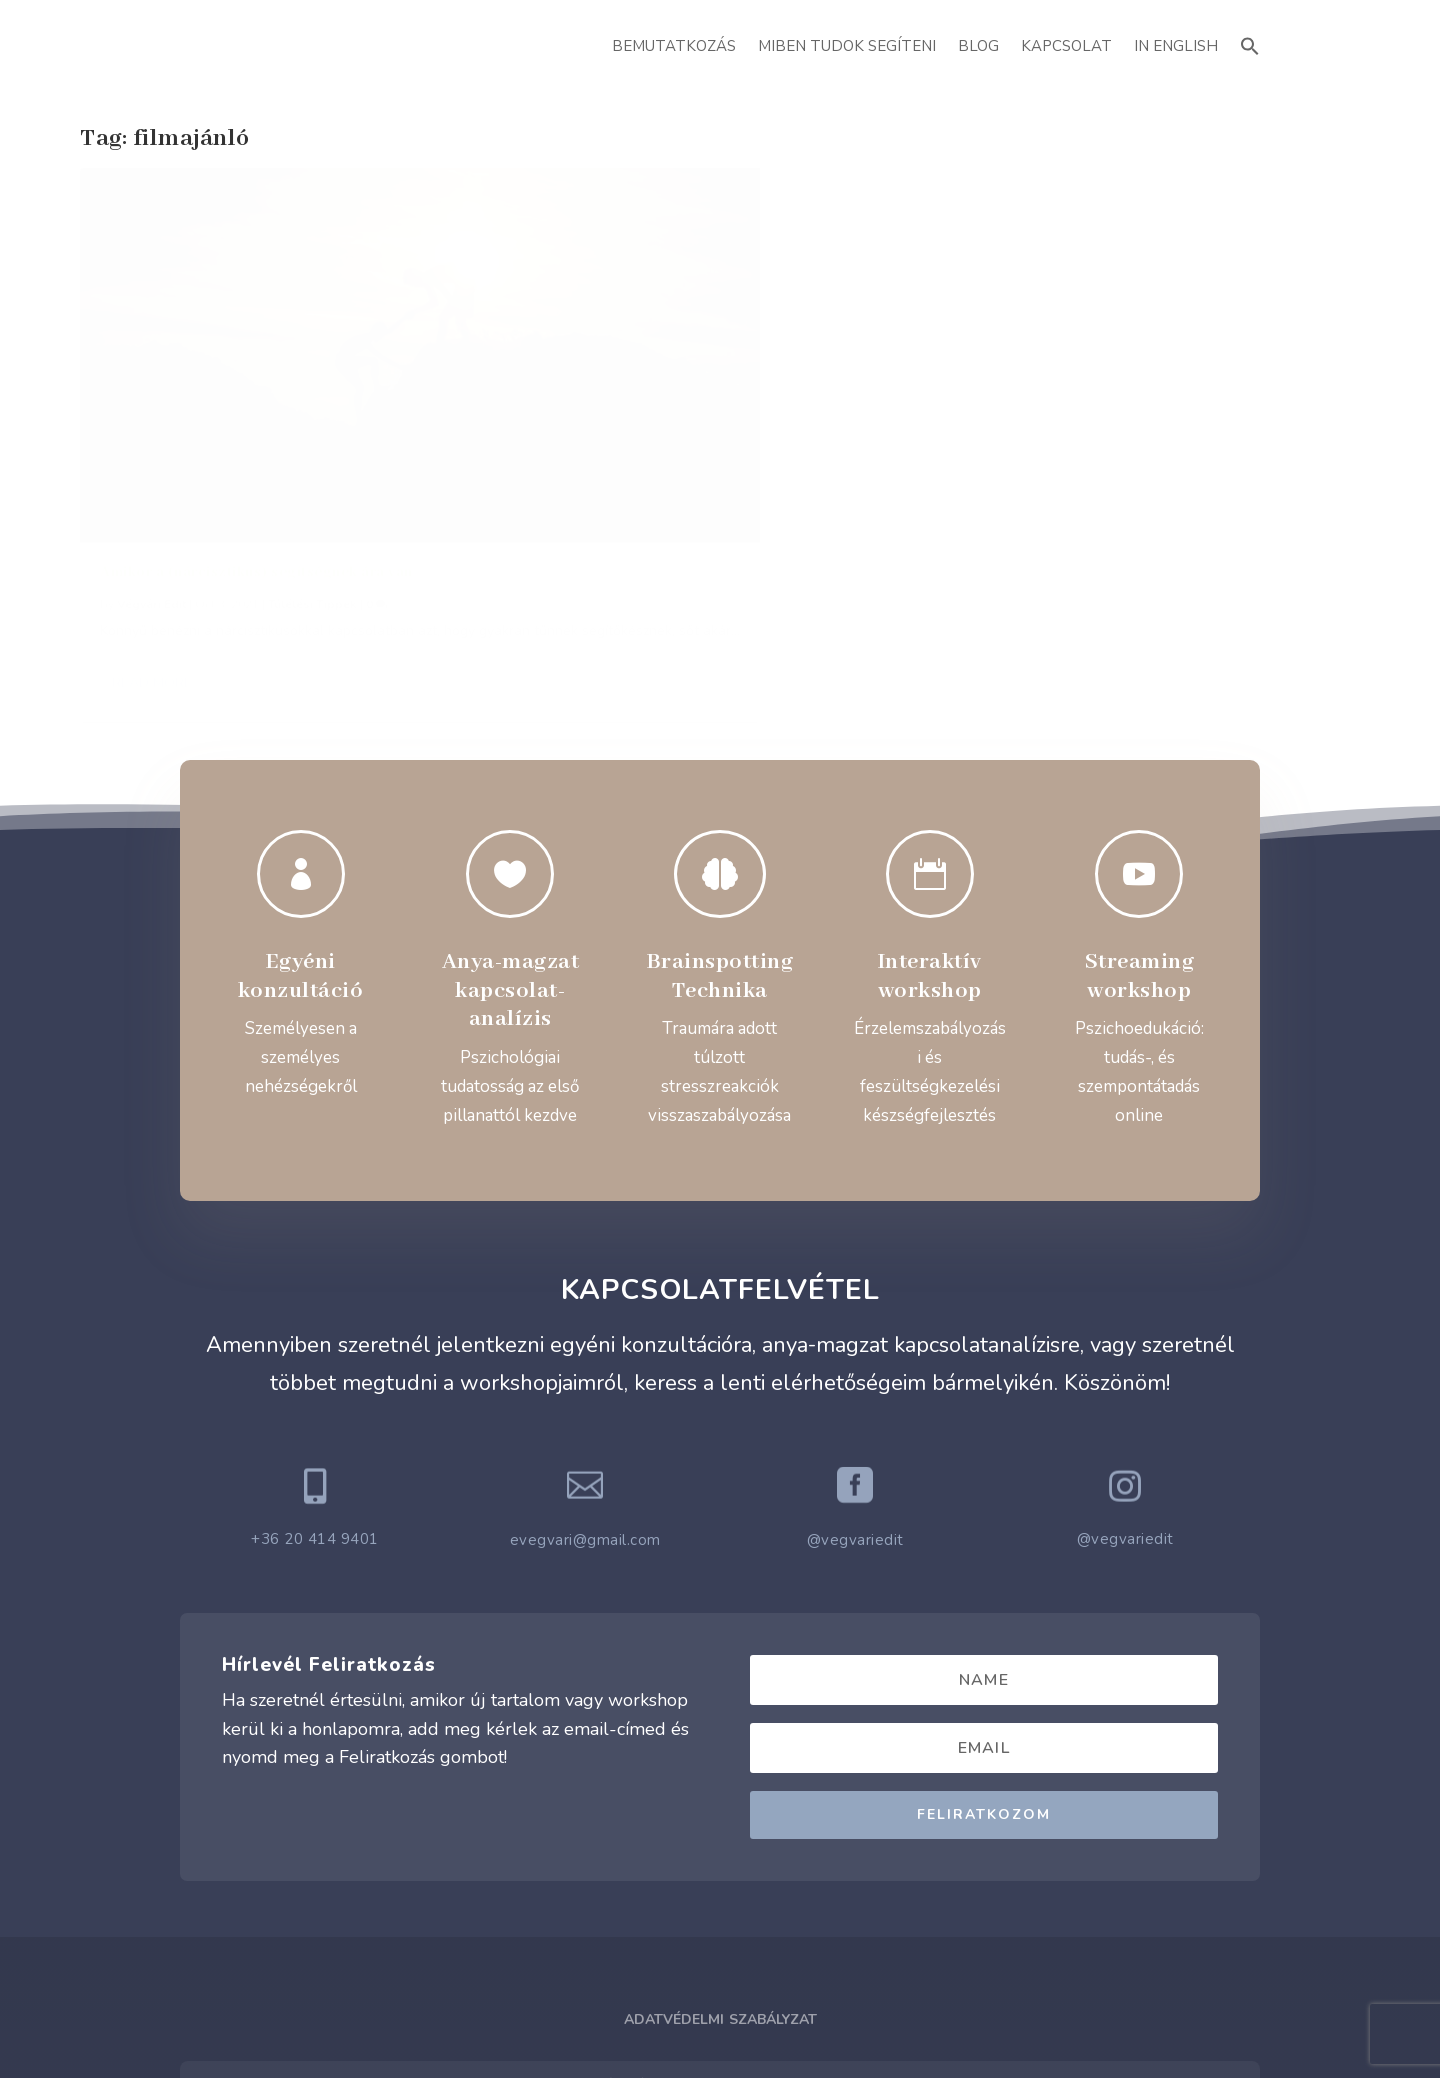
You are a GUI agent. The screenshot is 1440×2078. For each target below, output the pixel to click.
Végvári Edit (151, 471)
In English (1176, 46)
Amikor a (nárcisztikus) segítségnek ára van (256, 439)
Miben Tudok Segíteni (847, 46)
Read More (152, 573)
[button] (1250, 43)
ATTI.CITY (751, 2017)
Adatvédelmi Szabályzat (720, 1883)
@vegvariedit (855, 1404)
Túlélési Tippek (312, 471)
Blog (978, 46)
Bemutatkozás (674, 46)
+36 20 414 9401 (315, 1403)
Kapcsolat (1066, 46)
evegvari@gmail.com (585, 1404)
